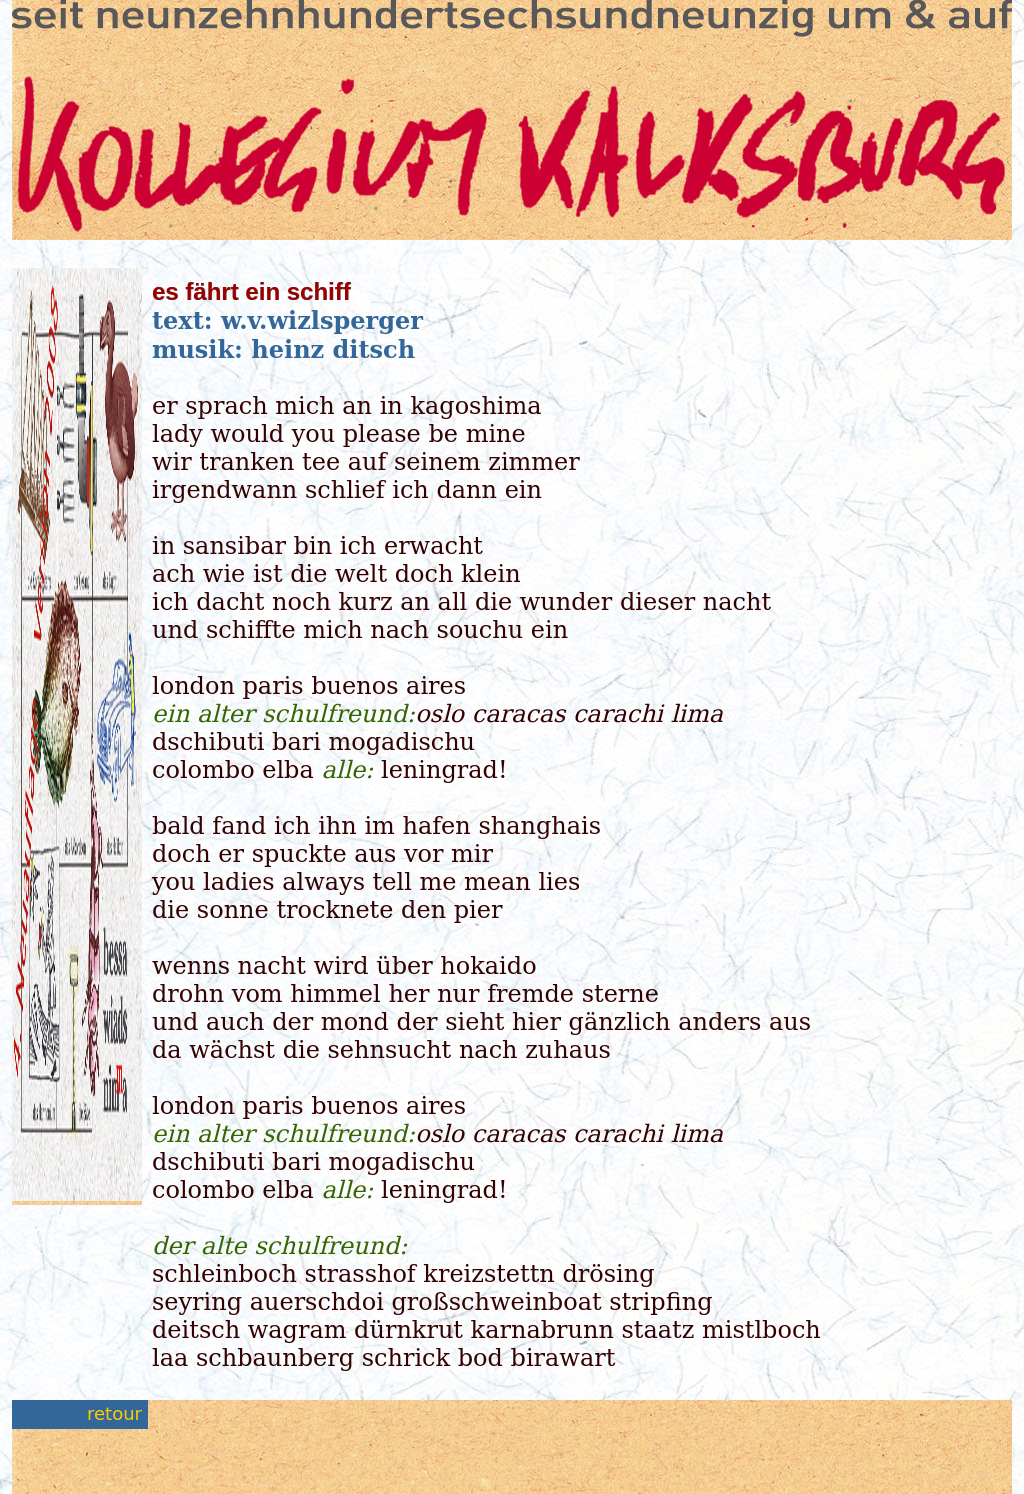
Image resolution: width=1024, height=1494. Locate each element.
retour (114, 1413)
